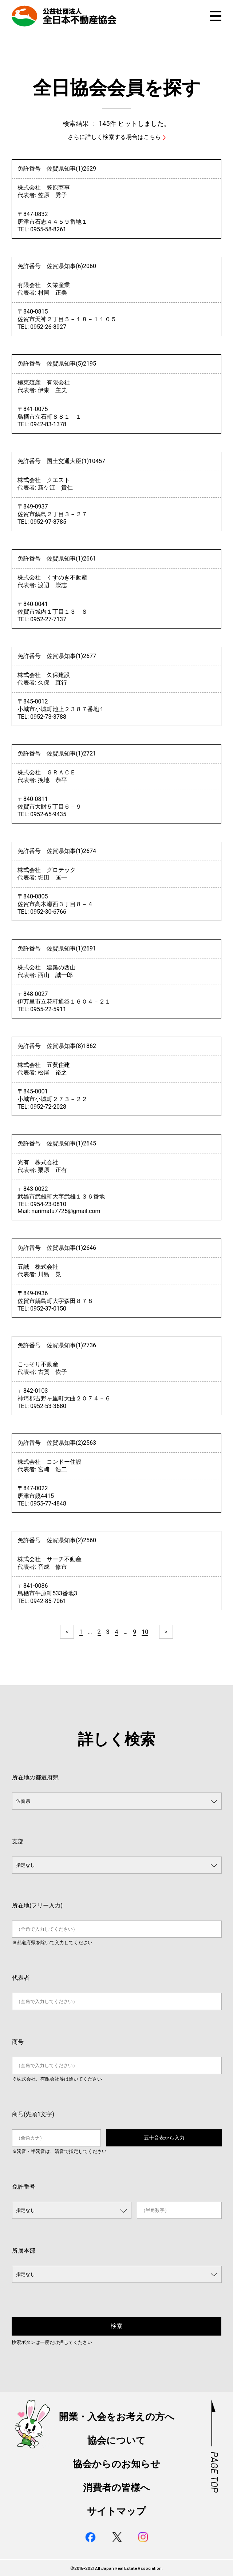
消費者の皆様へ (116, 2487)
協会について (116, 2440)
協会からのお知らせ (116, 2464)
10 (145, 1631)
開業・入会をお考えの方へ (116, 2416)
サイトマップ (116, 2511)
